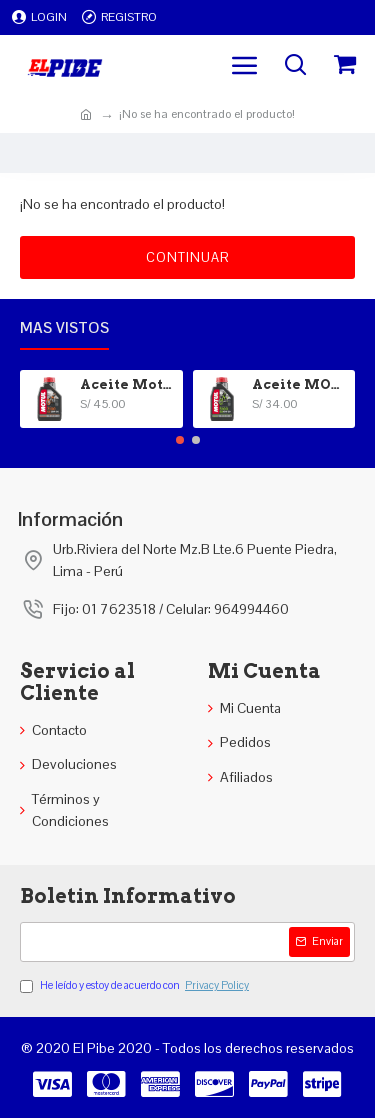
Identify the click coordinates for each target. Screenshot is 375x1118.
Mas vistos (64, 328)
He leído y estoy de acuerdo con (136, 986)
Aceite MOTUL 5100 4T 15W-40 (300, 384)
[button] (180, 440)
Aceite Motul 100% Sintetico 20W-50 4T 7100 (128, 384)
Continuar (187, 257)
